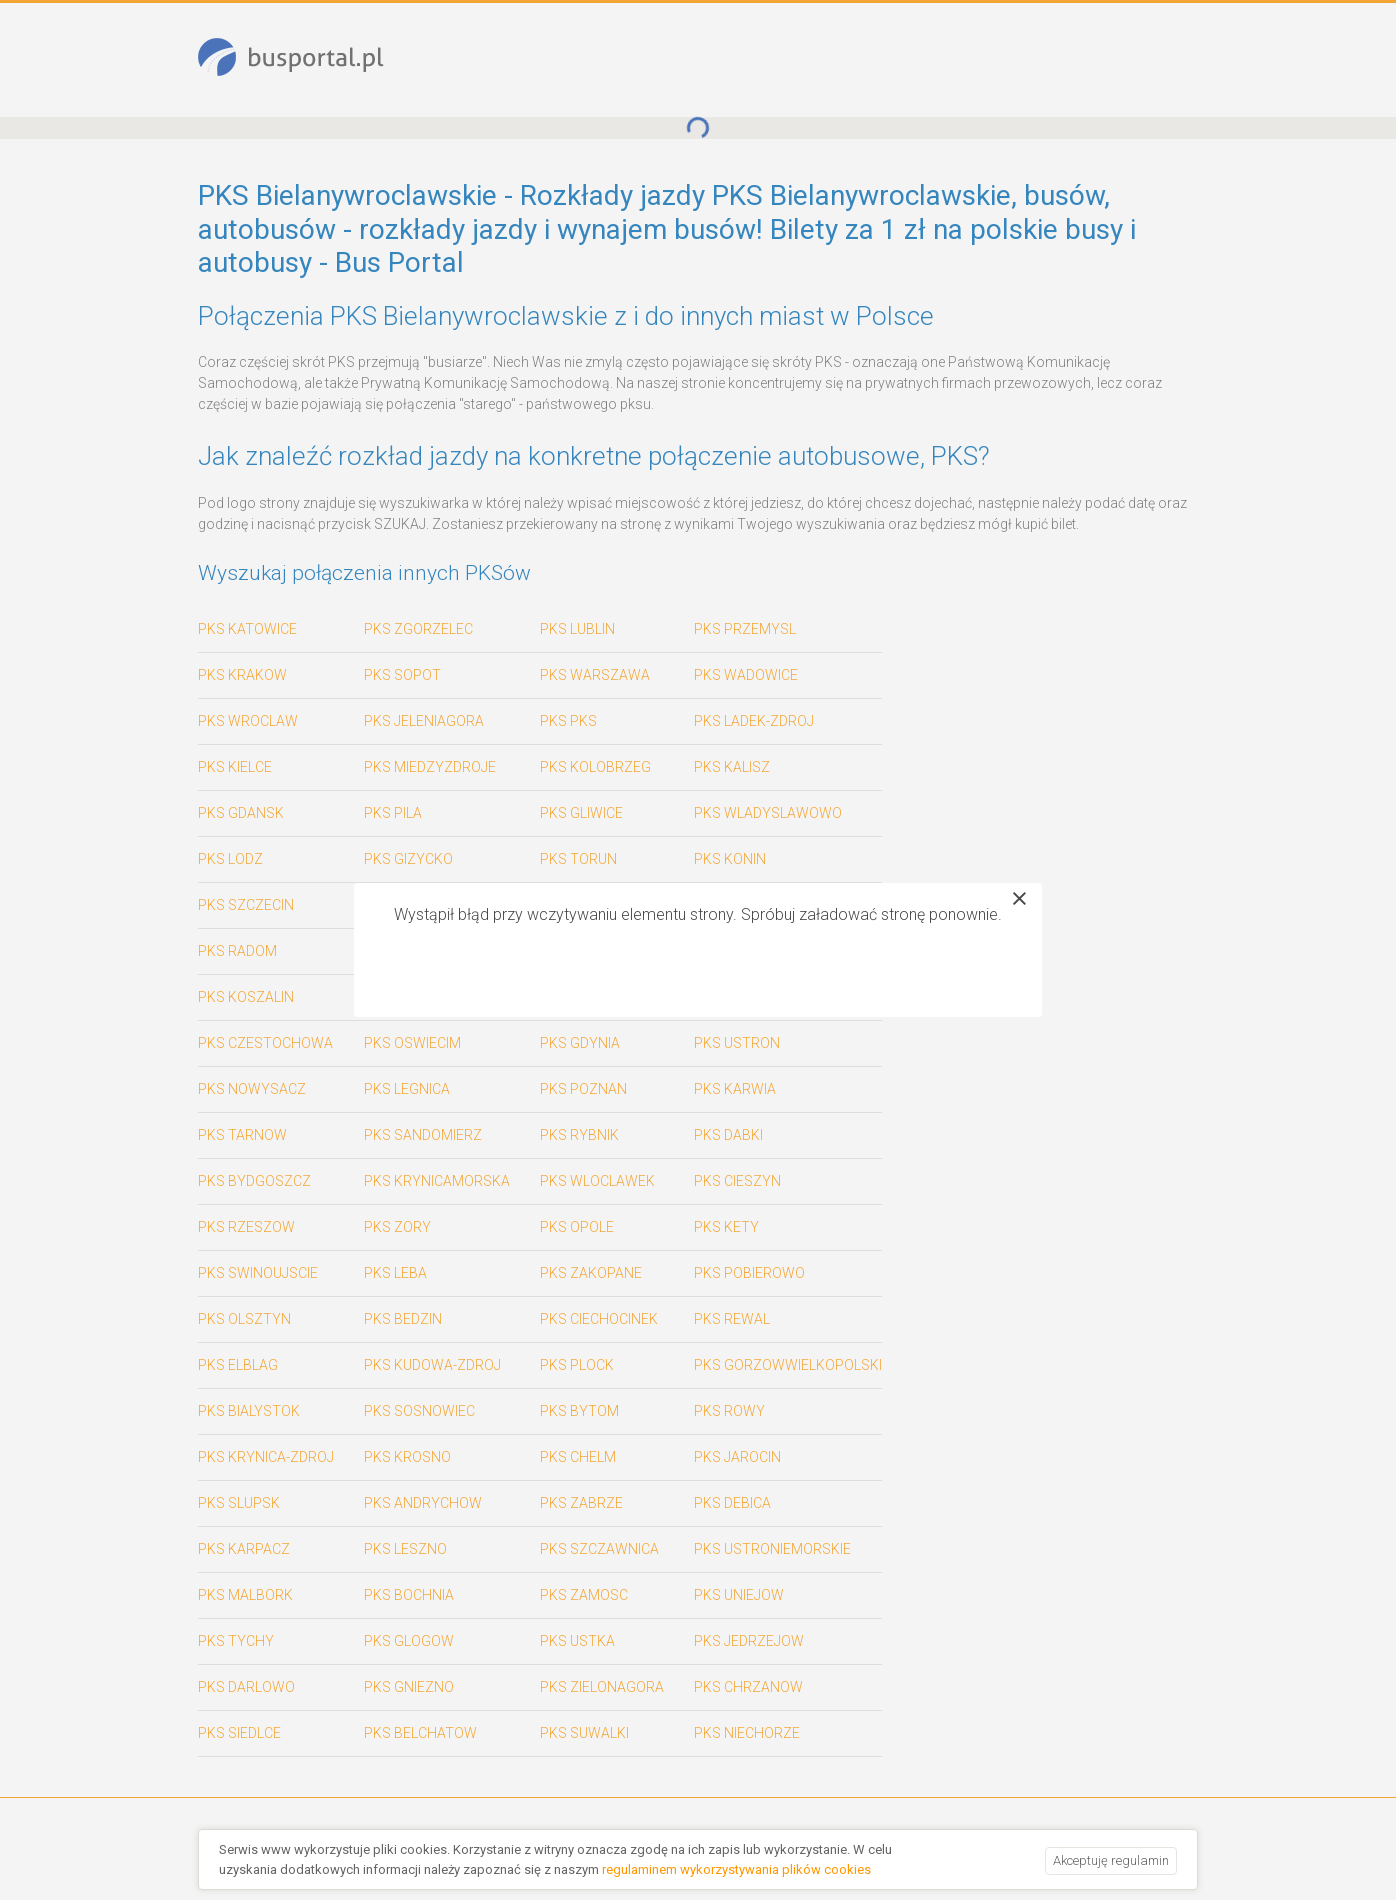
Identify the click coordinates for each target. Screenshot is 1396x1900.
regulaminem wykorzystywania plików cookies (736, 1869)
